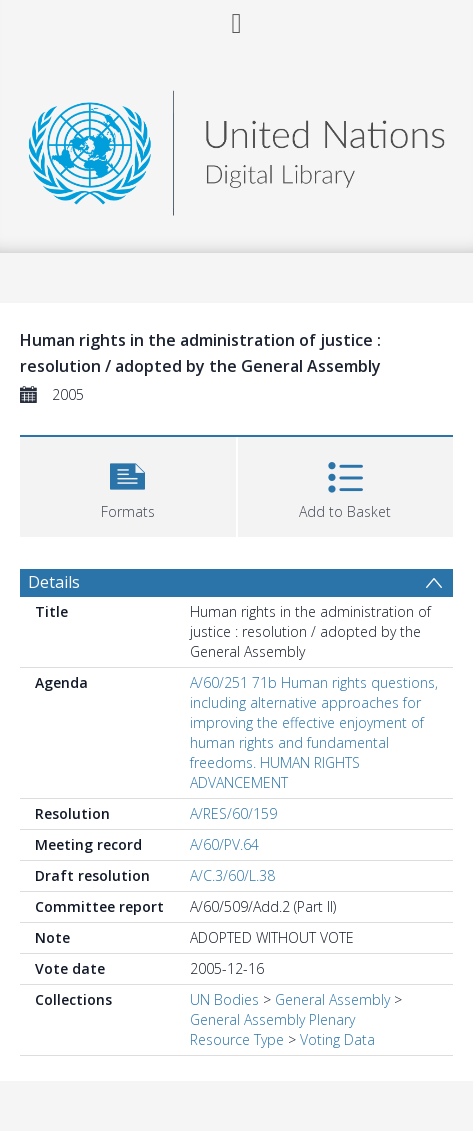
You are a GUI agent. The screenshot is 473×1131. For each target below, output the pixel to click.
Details (54, 582)
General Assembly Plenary (272, 1019)
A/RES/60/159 (233, 813)
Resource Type (237, 1039)
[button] (128, 484)
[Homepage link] (236, 147)
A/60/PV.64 (224, 844)
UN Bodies (224, 999)
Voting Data (337, 1039)
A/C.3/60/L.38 (232, 875)
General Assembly (332, 999)
